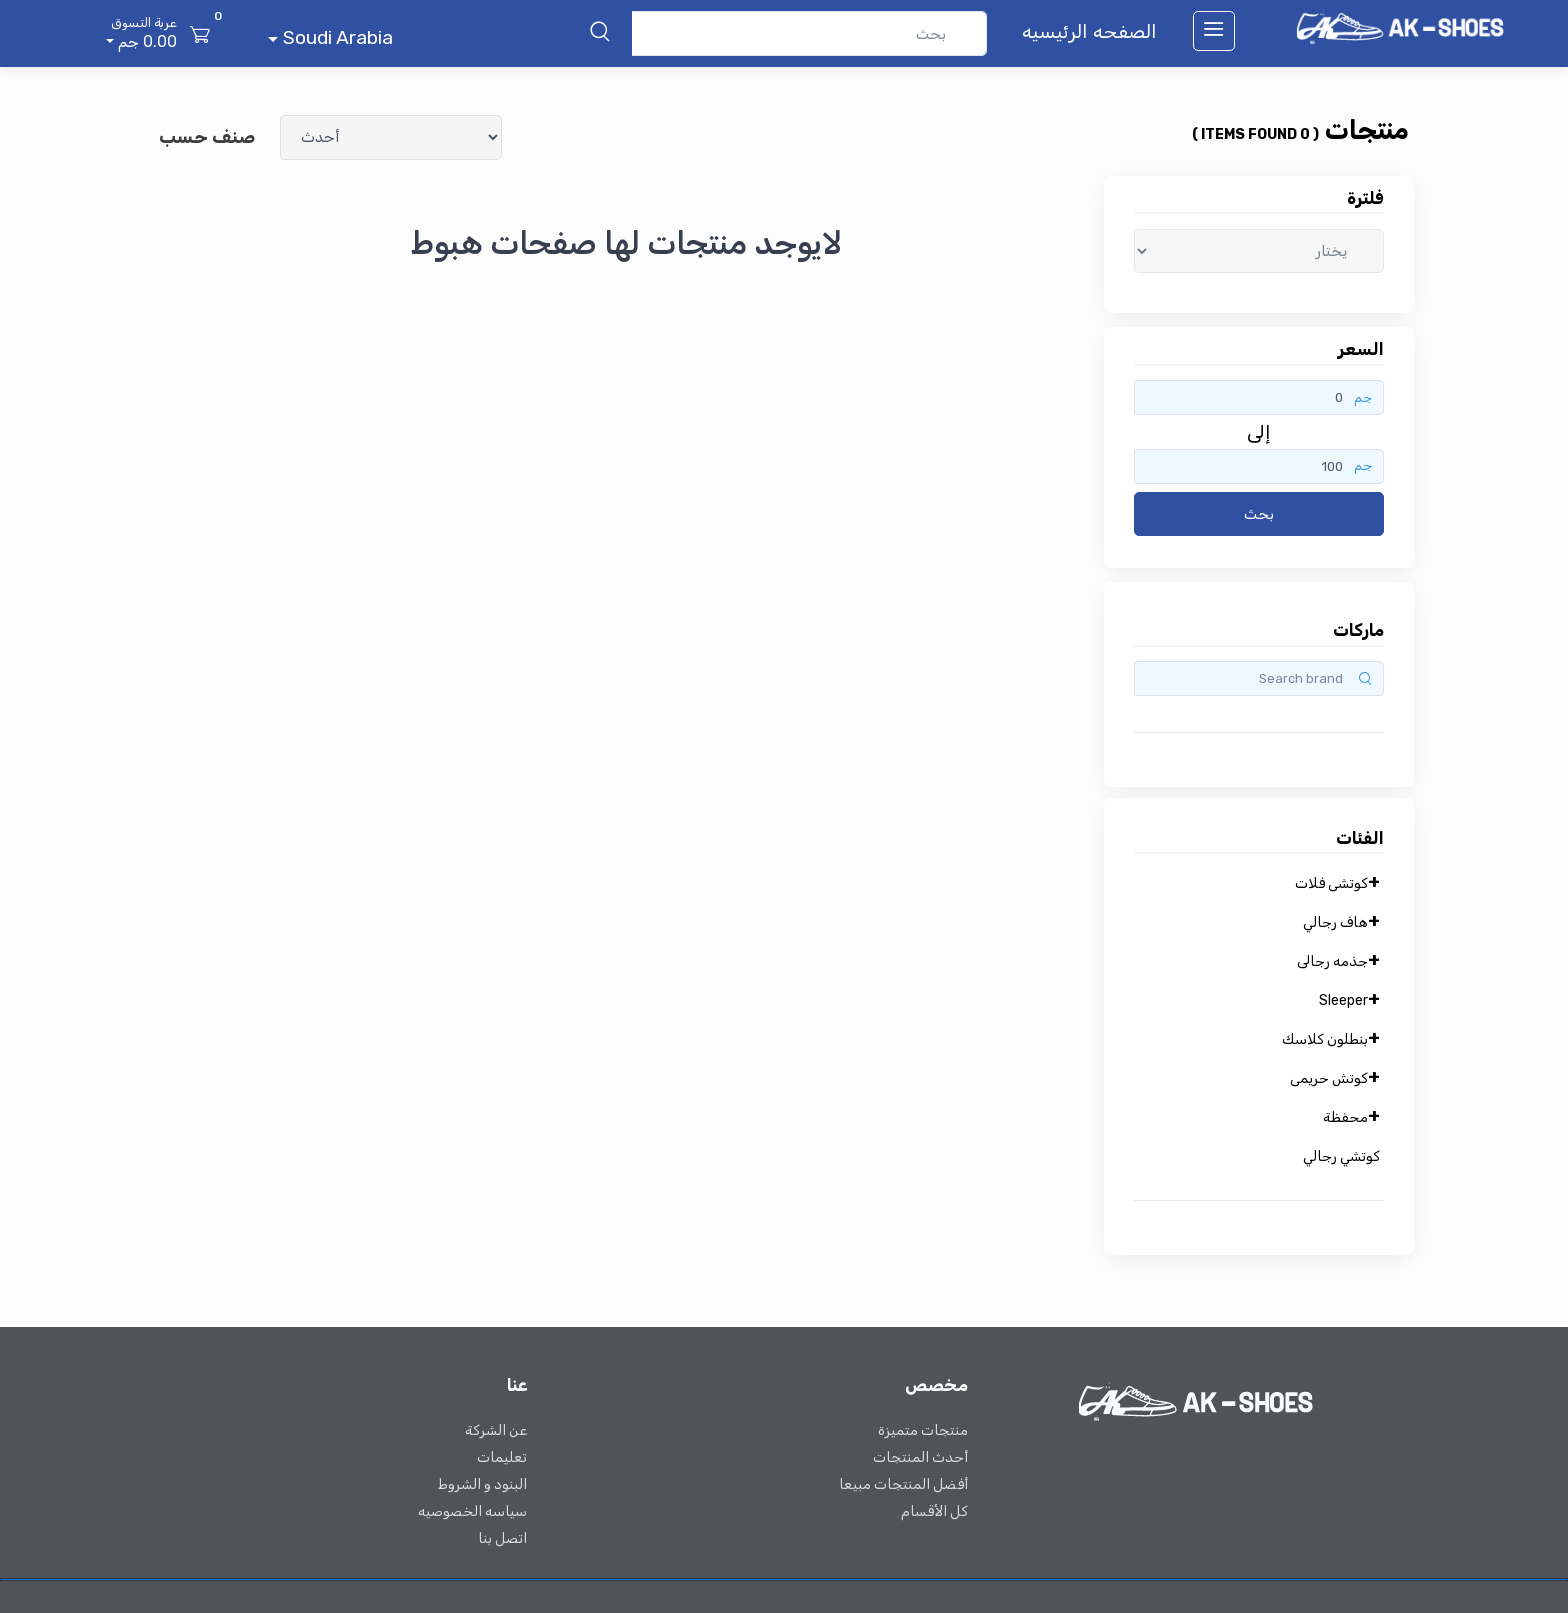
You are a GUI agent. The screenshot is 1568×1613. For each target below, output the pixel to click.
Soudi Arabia (335, 37)
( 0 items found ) (1255, 134)
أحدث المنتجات (920, 1457)
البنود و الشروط (482, 1484)
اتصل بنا (502, 1538)
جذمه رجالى (1332, 961)
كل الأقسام (934, 1511)
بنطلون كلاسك (1325, 1039)
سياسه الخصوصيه (472, 1511)
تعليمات (502, 1457)
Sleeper (1343, 1000)
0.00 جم (139, 32)
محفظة (1345, 1117)
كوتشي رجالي (1341, 1156)
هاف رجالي (1335, 922)
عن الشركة (496, 1430)
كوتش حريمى (1329, 1078)
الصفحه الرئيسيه (1089, 31)
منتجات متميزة (923, 1430)
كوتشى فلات (1331, 883)
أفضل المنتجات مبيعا (903, 1484)
